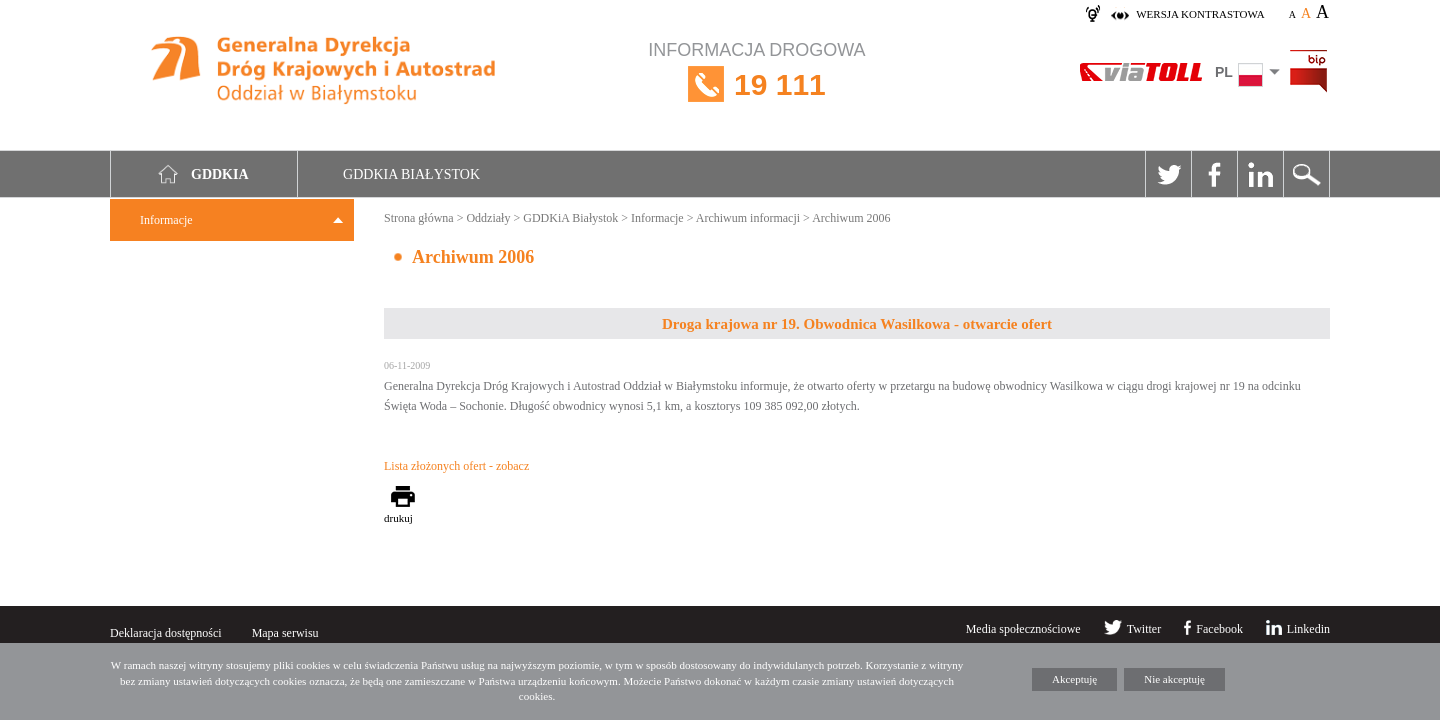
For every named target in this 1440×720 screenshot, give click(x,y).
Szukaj (1306, 174)
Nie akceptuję (1174, 679)
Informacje (166, 220)
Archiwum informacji (748, 218)
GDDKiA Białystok (570, 218)
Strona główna (419, 218)
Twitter (1168, 174)
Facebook (1214, 174)
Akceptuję (1074, 679)
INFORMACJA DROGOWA (756, 84)
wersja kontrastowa (1200, 14)
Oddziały (488, 218)
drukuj (398, 518)
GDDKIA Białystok (411, 174)
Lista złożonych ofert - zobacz (456, 466)
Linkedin (1260, 174)
